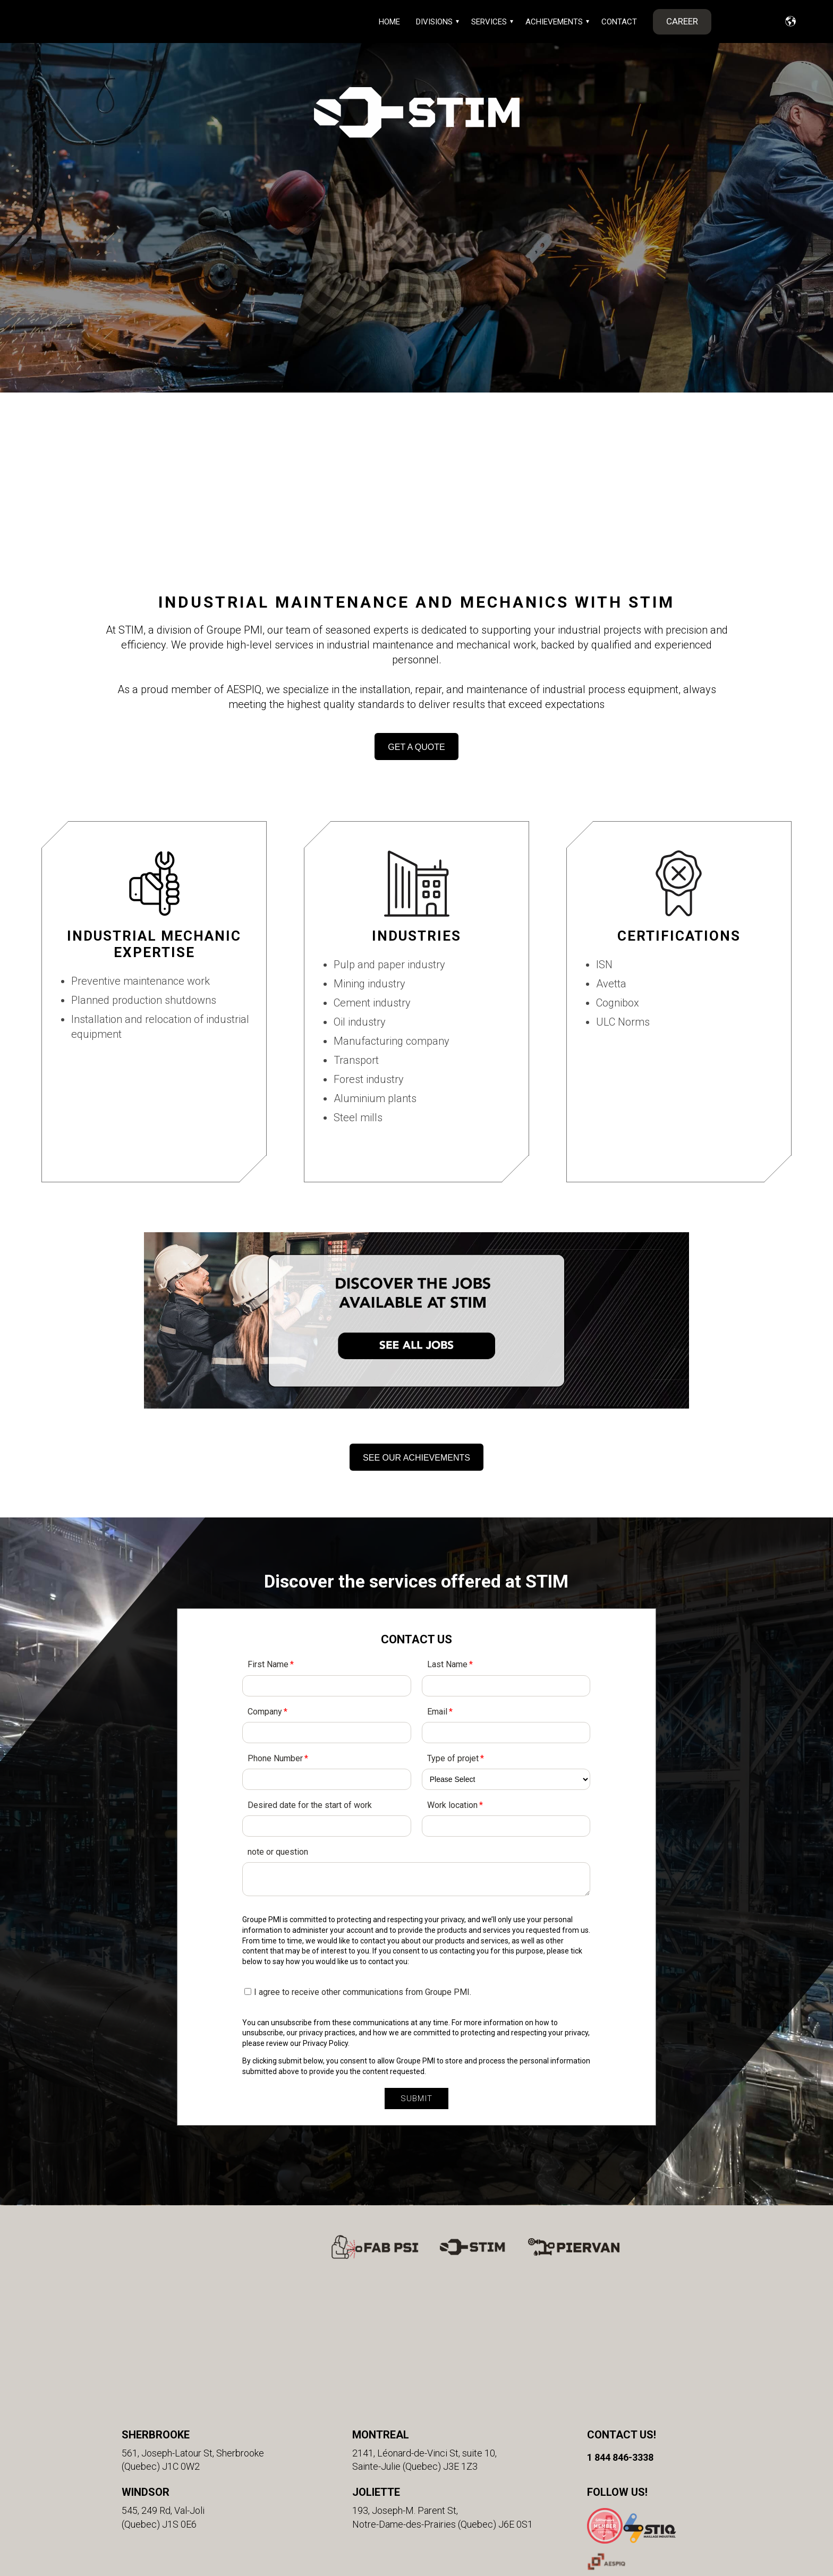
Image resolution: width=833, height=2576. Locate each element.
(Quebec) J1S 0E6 (159, 2401)
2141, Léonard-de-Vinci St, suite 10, (424, 2330)
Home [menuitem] (389, 22)
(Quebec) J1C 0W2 (161, 2344)
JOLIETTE (376, 2370)
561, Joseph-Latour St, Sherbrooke (193, 2330)
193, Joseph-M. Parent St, (405, 2388)
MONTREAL (380, 2312)
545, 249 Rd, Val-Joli (163, 2388)
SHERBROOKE (156, 2312)
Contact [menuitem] (619, 22)
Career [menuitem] (682, 21)
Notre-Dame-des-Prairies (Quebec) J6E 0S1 (442, 2401)
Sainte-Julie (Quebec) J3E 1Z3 (415, 2344)
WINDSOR (145, 2370)
